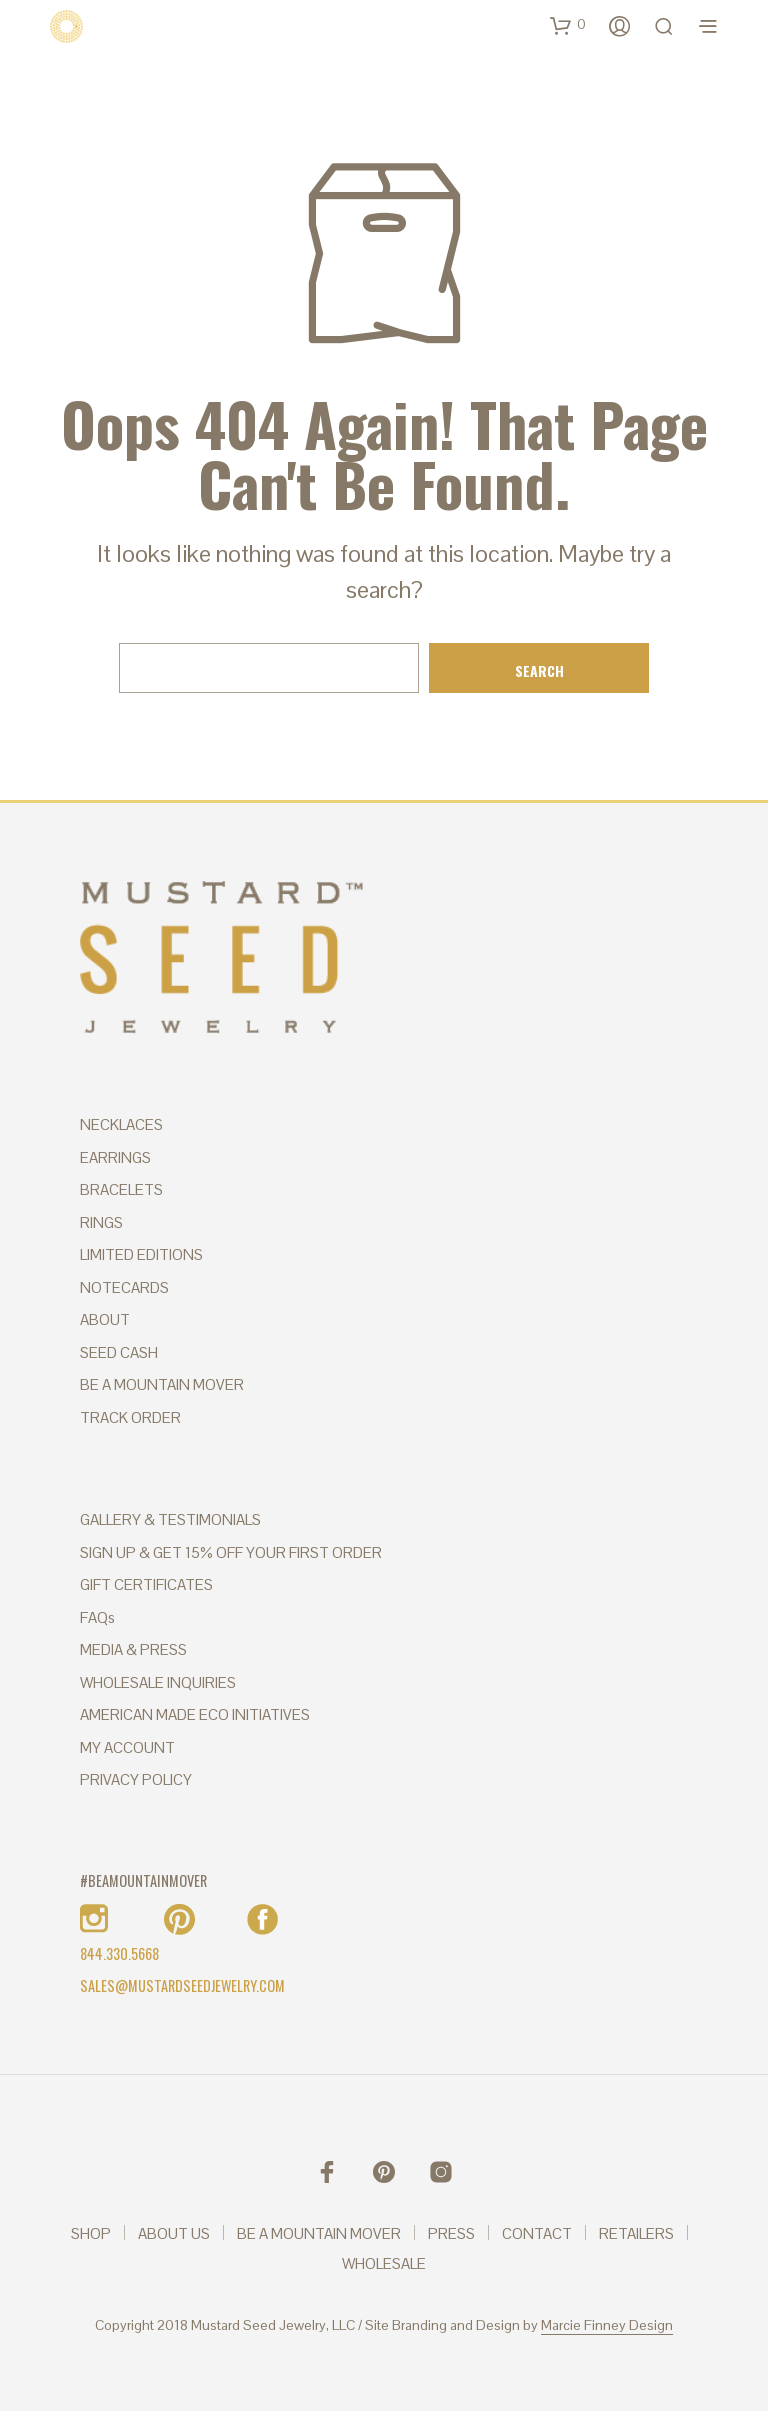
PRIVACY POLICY (136, 1779)
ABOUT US (174, 2233)
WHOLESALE (384, 2263)
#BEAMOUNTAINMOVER (143, 1880)
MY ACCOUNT (127, 1747)
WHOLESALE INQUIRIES (158, 1682)
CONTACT (537, 2233)
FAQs (97, 1617)
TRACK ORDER (130, 1417)
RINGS (101, 1222)
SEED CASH (119, 1352)
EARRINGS (115, 1157)
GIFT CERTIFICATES (146, 1584)
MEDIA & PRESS (133, 1649)
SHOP (91, 2233)
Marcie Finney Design (607, 2326)
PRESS (451, 2233)
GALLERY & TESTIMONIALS (170, 1519)
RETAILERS (636, 2233)
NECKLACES (121, 1124)
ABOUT (105, 1319)
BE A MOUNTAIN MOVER (162, 1384)
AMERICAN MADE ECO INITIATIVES (195, 1714)
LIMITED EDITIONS (141, 1254)
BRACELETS (121, 1189)
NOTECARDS (124, 1287)
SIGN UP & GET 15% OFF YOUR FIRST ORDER (231, 1552)
